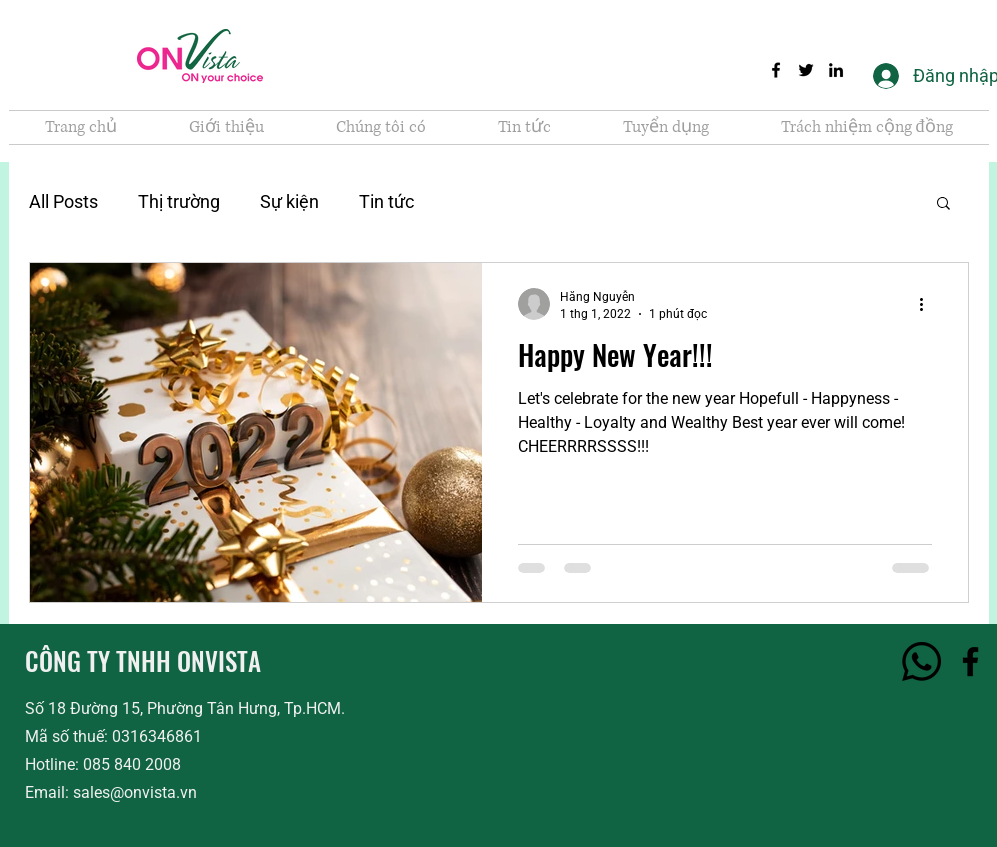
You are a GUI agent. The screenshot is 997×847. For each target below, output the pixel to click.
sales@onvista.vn (135, 792)
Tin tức (386, 201)
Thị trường (179, 201)
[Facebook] (776, 70)
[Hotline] (921, 661)
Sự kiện (289, 201)
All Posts (63, 201)
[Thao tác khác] (929, 304)
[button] (943, 204)
